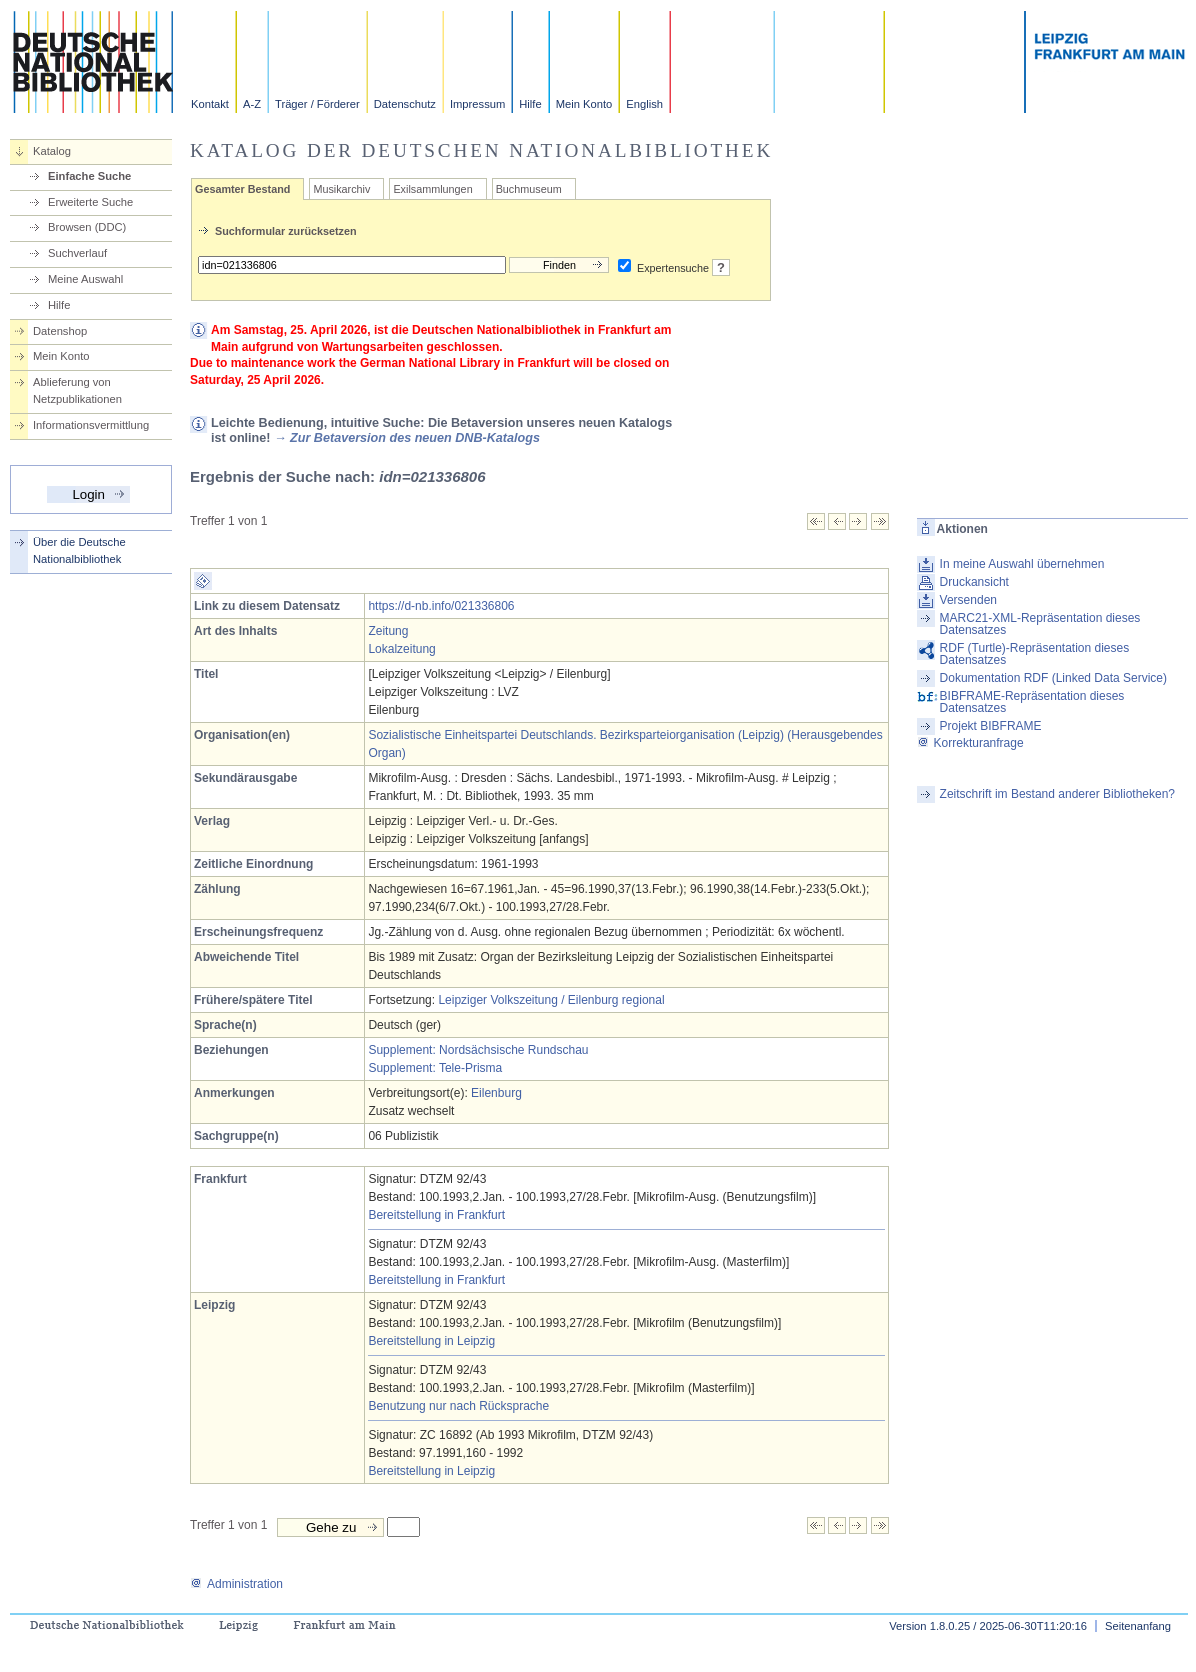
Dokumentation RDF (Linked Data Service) (1053, 678)
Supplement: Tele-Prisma (435, 1068)
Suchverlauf (77, 253)
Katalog (52, 151)
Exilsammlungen (432, 189)
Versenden (968, 600)
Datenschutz (405, 104)
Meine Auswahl (85, 279)
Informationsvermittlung (91, 425)
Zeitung (388, 631)
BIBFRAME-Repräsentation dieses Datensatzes (1032, 702)
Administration (236, 1584)
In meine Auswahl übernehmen (1022, 564)
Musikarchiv (341, 189)
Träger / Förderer (317, 104)
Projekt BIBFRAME (991, 726)
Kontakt (210, 104)
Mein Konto (584, 104)
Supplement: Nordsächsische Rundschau (478, 1050)
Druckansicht (974, 582)
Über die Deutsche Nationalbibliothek (79, 550)
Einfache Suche (89, 176)
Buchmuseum (529, 189)
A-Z (252, 104)
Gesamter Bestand (242, 189)
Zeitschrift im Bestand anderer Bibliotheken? (1057, 794)
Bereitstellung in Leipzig (431, 1341)
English (644, 104)
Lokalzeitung (401, 649)
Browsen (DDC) (87, 227)
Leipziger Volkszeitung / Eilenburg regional (551, 1000)
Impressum (477, 104)
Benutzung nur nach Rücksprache (458, 1406)
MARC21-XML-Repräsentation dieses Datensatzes (1040, 624)
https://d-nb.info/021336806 (441, 606)
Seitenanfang (1138, 1626)
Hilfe (530, 104)
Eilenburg (496, 1093)
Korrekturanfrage (970, 743)
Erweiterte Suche (90, 202)
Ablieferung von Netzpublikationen (77, 390)
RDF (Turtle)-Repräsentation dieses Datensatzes (1035, 654)
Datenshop (60, 331)
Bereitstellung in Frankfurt (436, 1215)
